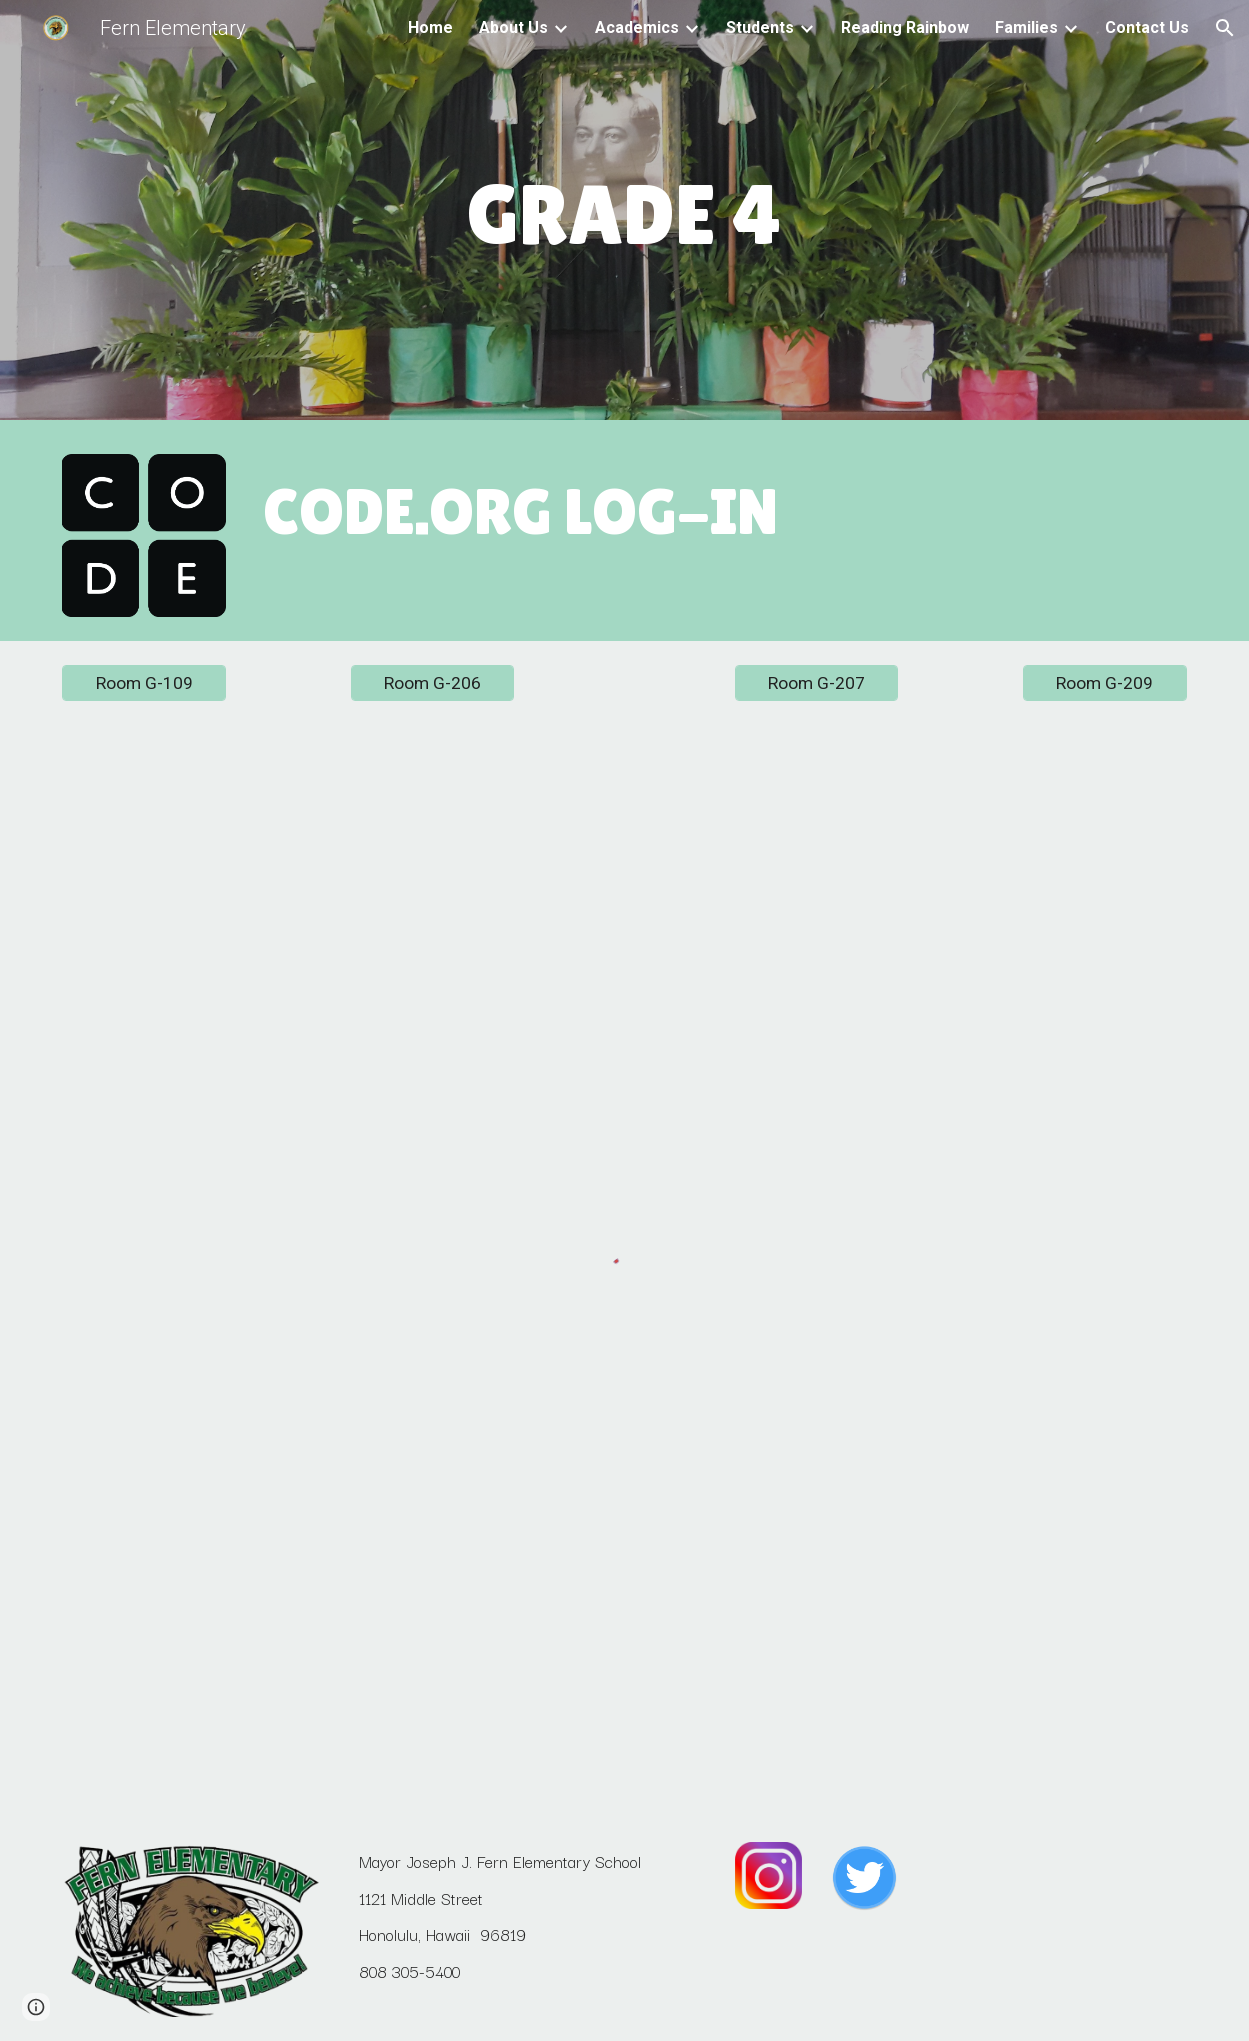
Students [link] (760, 27)
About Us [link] (513, 27)
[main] (625, 215)
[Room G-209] (1104, 683)
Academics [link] (637, 27)
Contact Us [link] (1147, 27)
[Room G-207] (816, 683)
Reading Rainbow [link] (905, 27)
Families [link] (1026, 27)
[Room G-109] (143, 683)
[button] (1225, 28)
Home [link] (430, 27)
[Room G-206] (432, 683)
